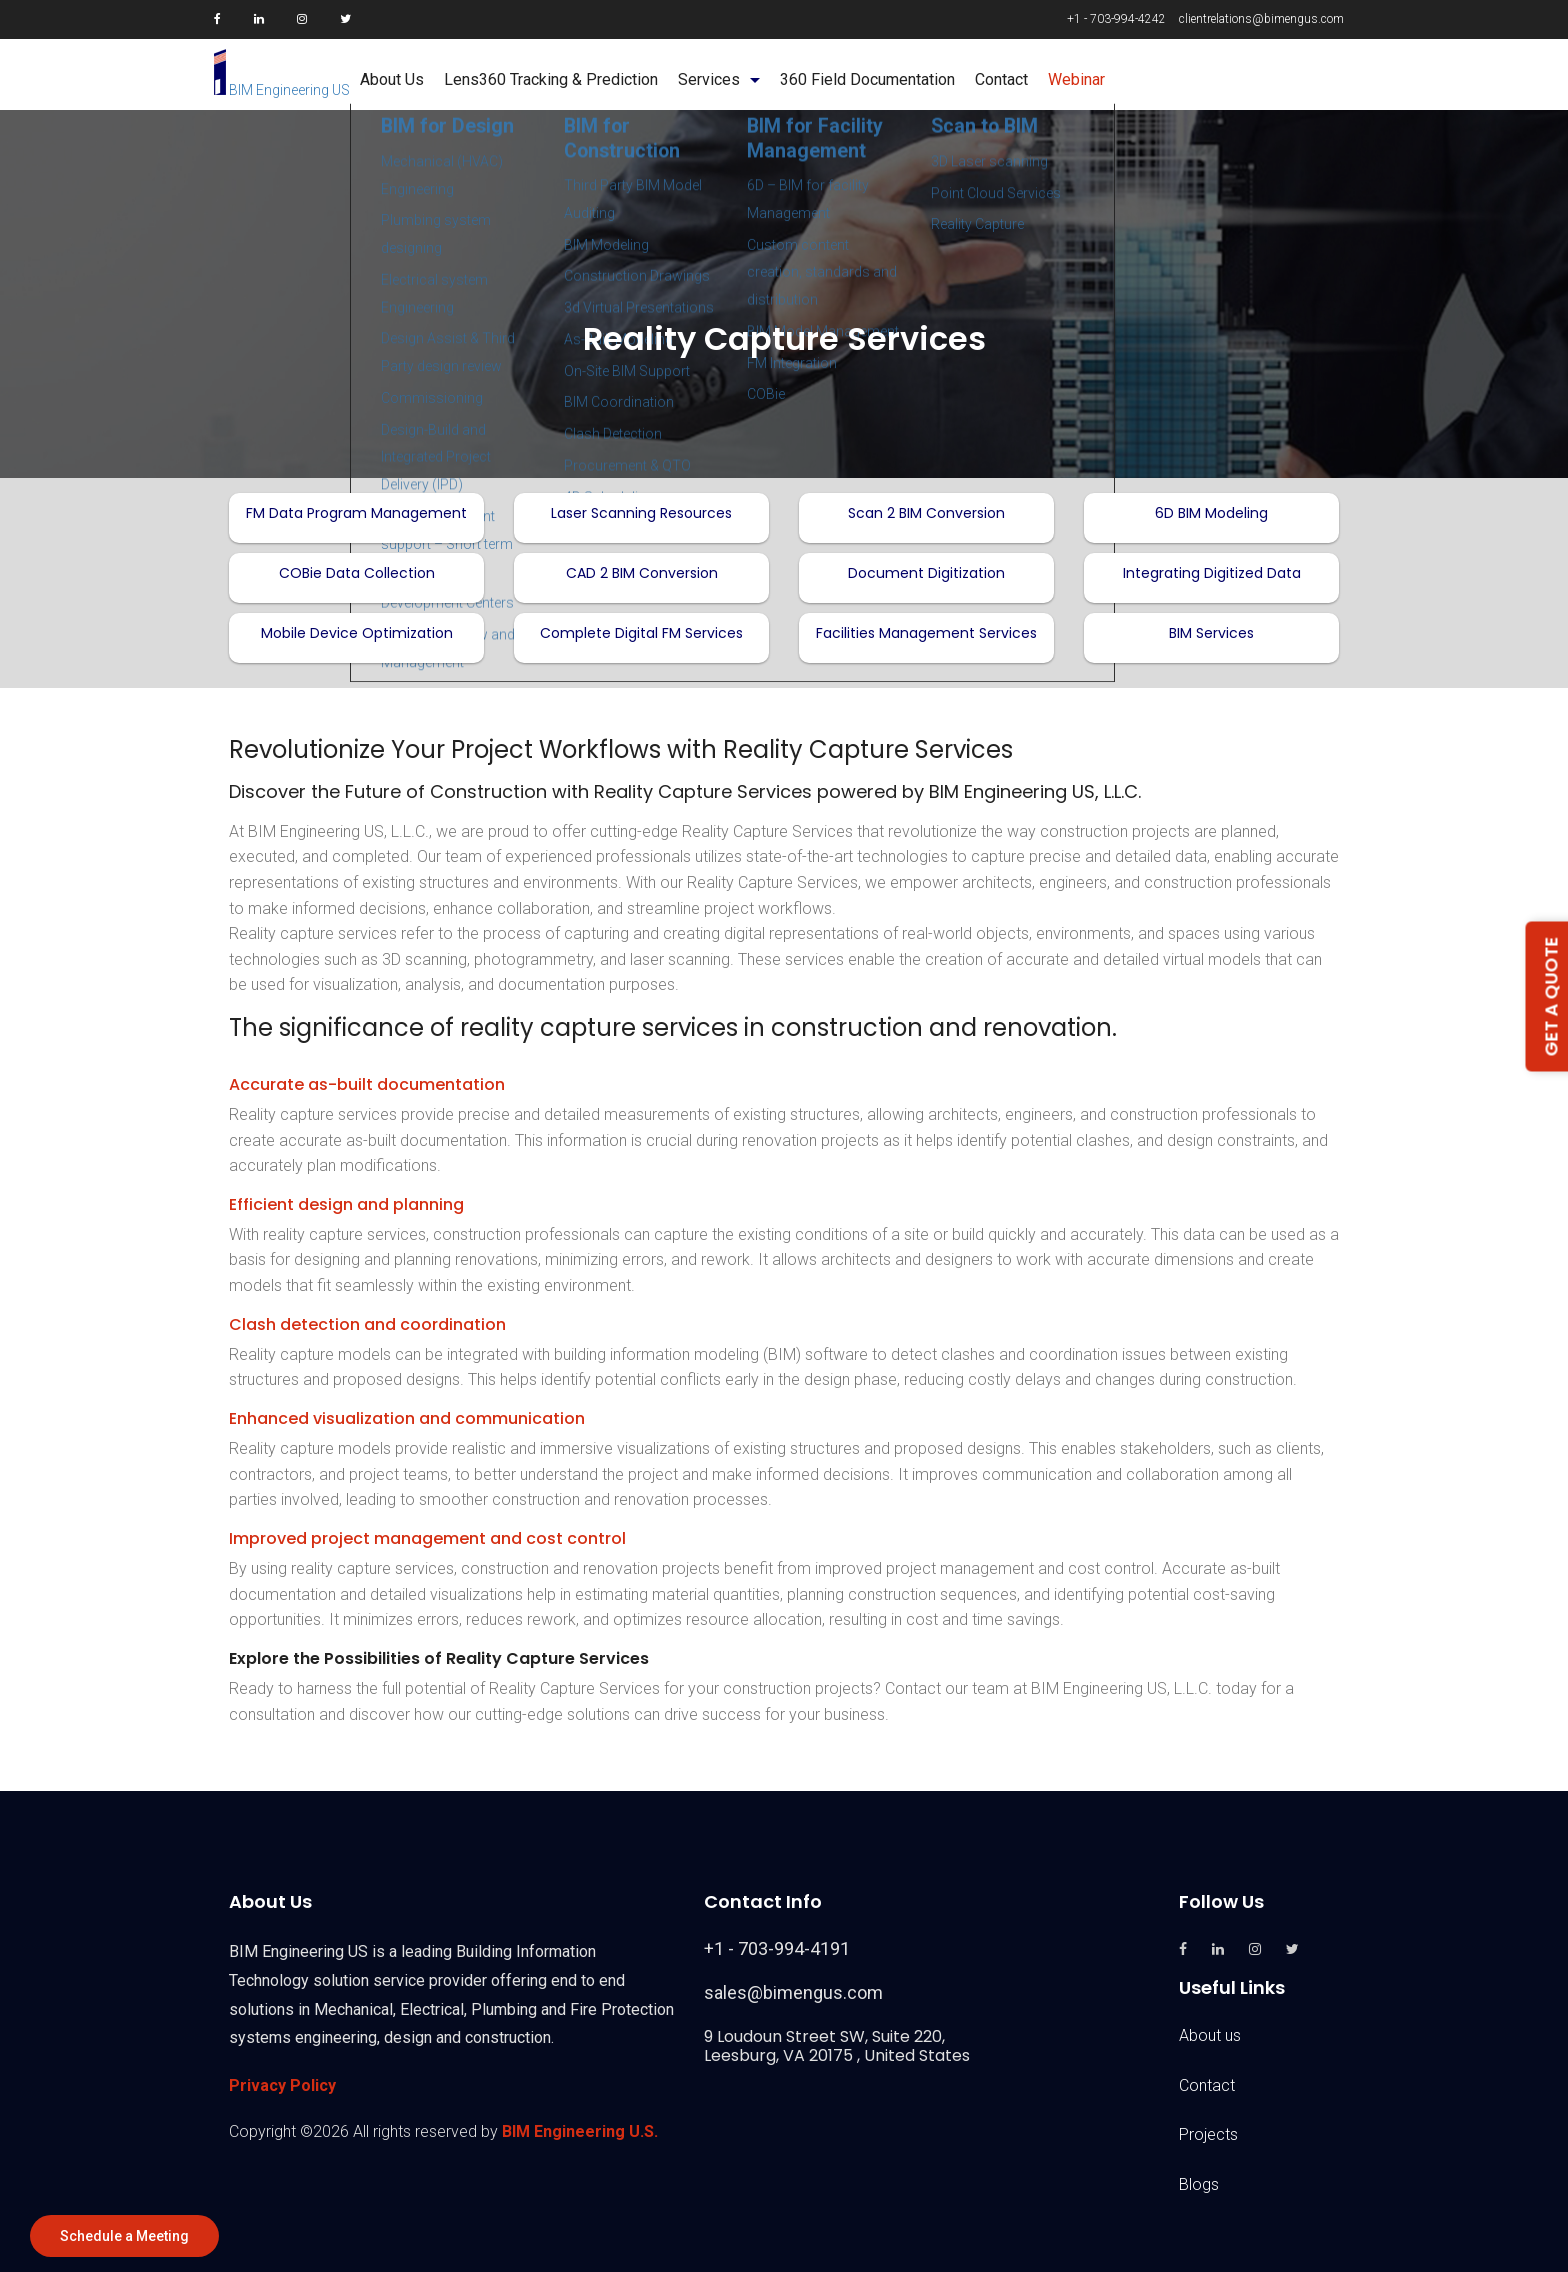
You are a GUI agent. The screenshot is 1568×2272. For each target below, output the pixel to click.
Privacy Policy (282, 2085)
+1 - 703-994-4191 (777, 1948)
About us (1210, 2035)
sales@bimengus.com (793, 1992)
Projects (1208, 2134)
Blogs (1199, 2184)
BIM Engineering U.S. (580, 2131)
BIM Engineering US (282, 90)
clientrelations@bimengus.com (1261, 19)
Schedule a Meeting (124, 2236)
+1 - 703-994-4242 (1116, 19)
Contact (1207, 2085)
